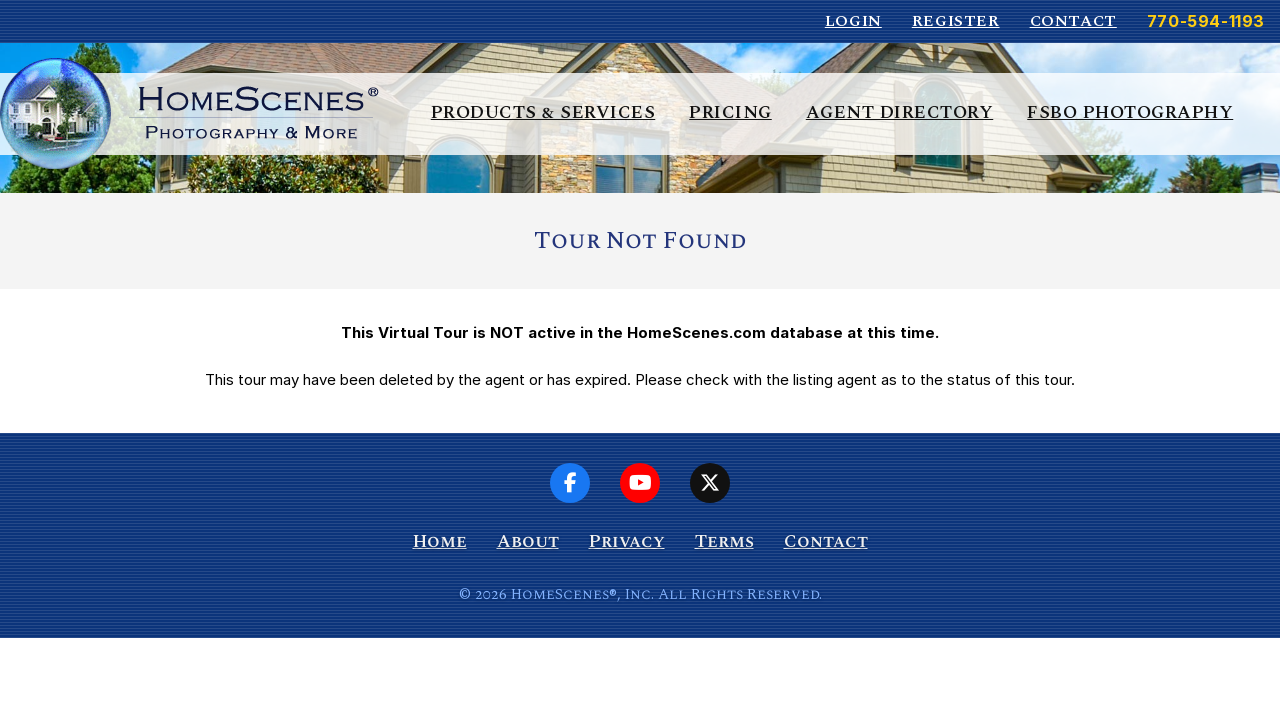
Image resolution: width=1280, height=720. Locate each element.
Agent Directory (900, 112)
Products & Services (543, 112)
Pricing (730, 112)
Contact (1073, 21)
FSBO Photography (1130, 112)
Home (440, 541)
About (528, 541)
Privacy (627, 541)
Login (853, 21)
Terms (724, 541)
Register (956, 21)
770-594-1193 (1206, 21)
